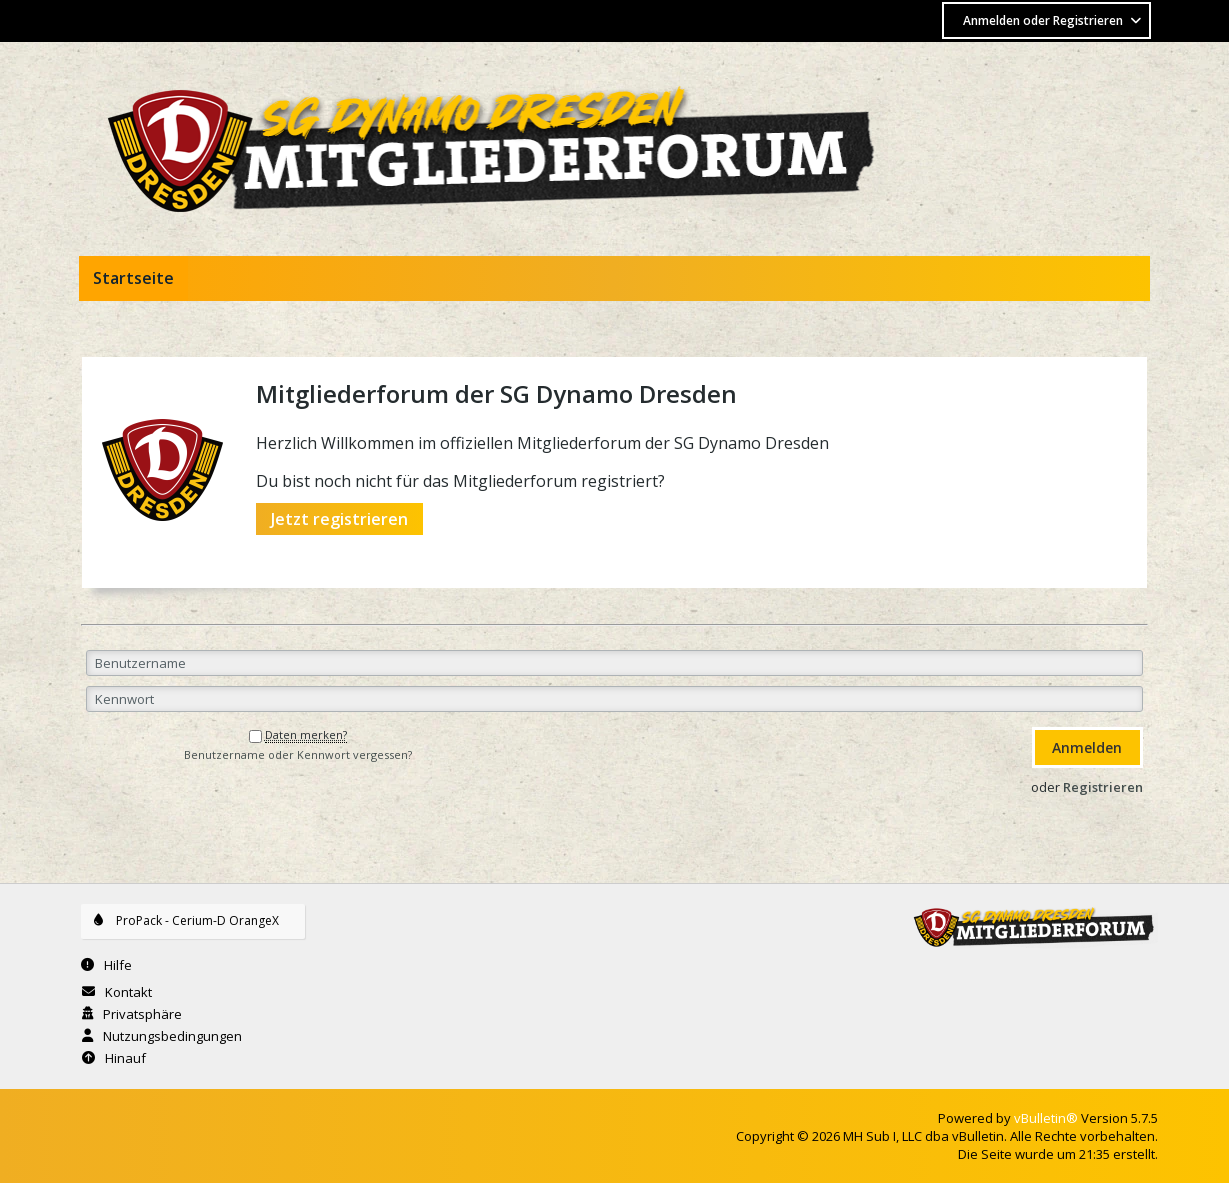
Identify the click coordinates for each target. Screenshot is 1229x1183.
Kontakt (128, 992)
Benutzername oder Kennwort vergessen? (298, 755)
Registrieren (1103, 787)
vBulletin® (1046, 1118)
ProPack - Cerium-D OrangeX (202, 920)
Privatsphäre (142, 1014)
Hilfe (118, 965)
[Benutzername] (614, 663)
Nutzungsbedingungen (172, 1036)
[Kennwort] (614, 699)
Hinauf (125, 1058)
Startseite (133, 278)
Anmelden (1087, 747)
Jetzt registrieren (339, 519)
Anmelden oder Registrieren (1054, 20)
